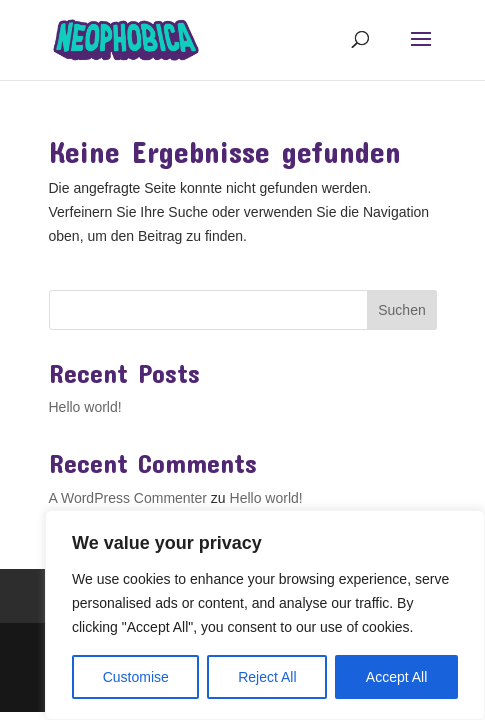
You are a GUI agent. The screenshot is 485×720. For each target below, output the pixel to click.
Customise (136, 677)
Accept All (396, 677)
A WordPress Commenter (128, 498)
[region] (265, 615)
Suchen (401, 310)
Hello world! (85, 407)
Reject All (267, 677)
